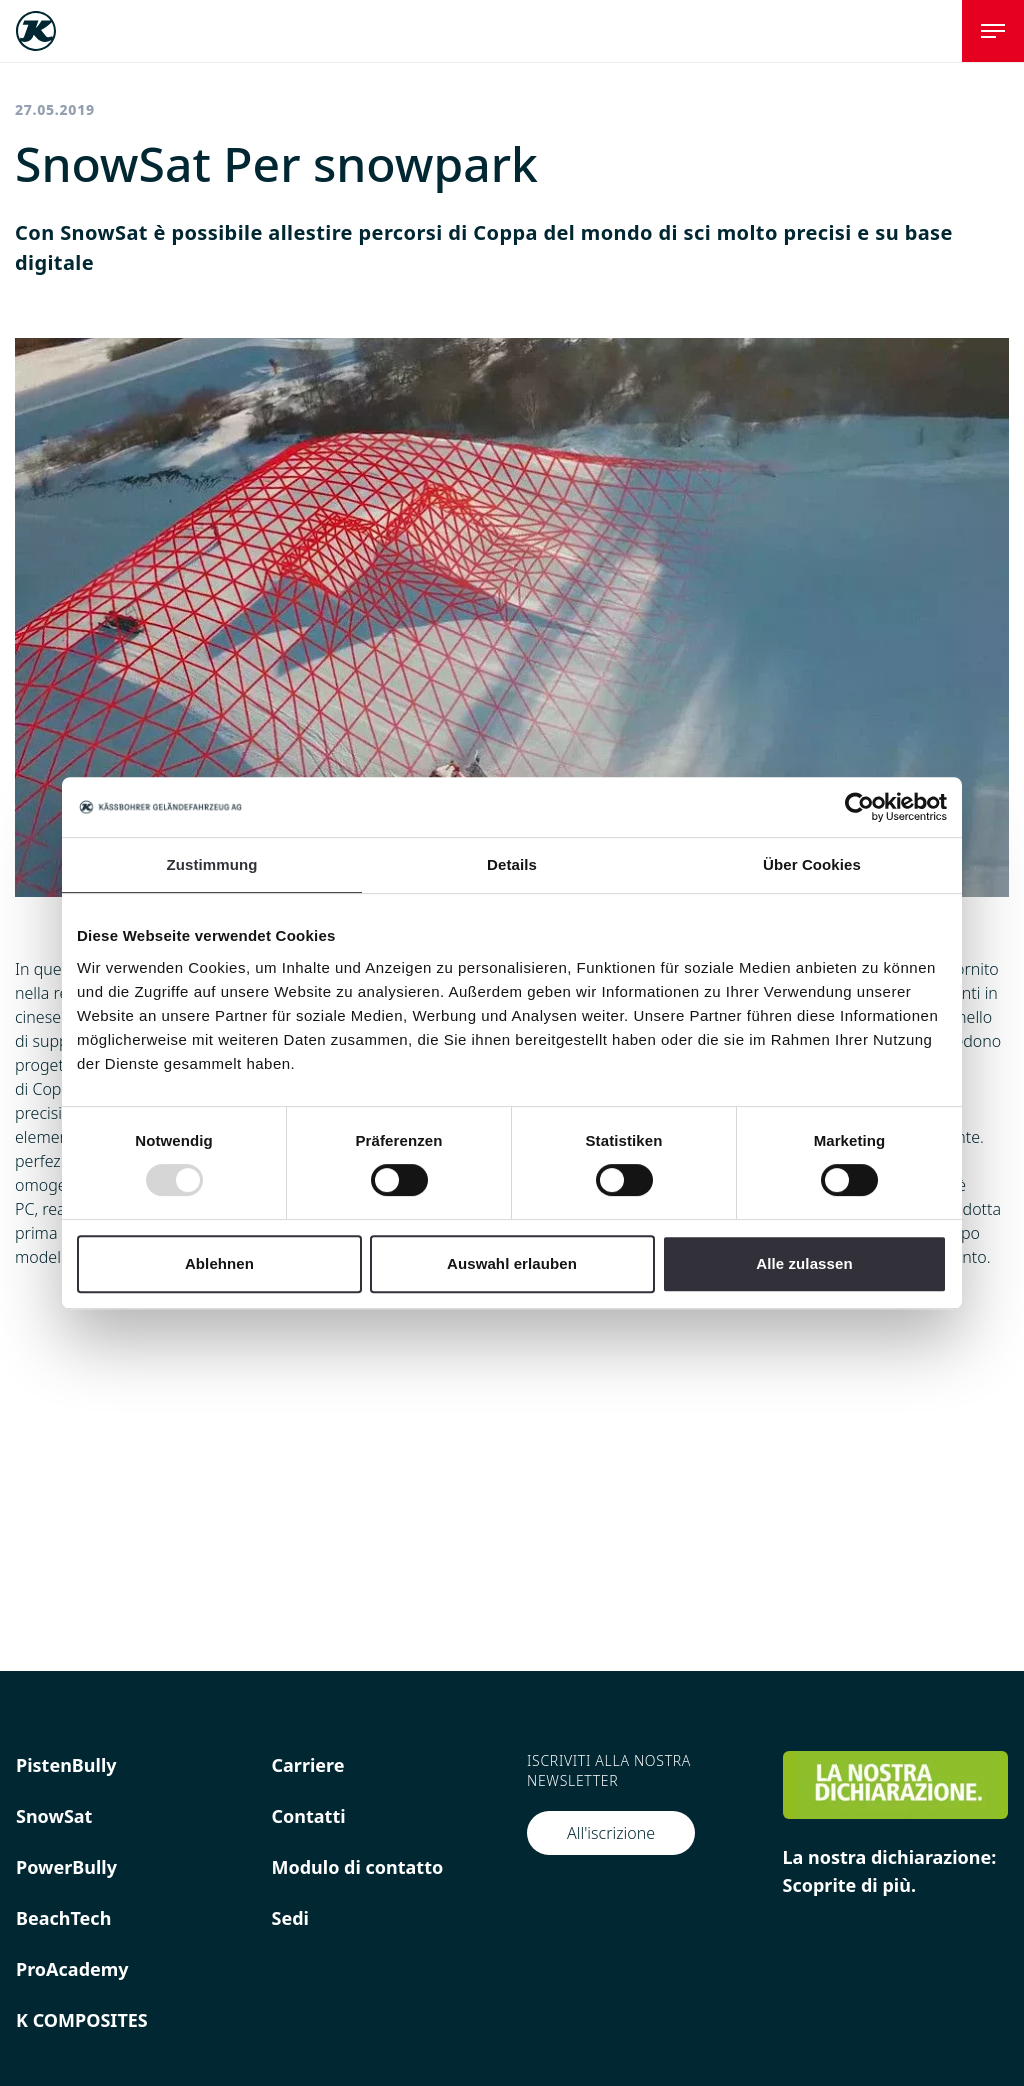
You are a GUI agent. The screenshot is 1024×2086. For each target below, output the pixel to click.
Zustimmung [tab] (212, 864)
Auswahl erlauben (512, 1263)
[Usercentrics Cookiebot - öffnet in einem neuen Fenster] (859, 807)
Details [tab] (512, 864)
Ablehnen (219, 1263)
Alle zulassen (804, 1263)
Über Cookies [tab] (812, 864)
